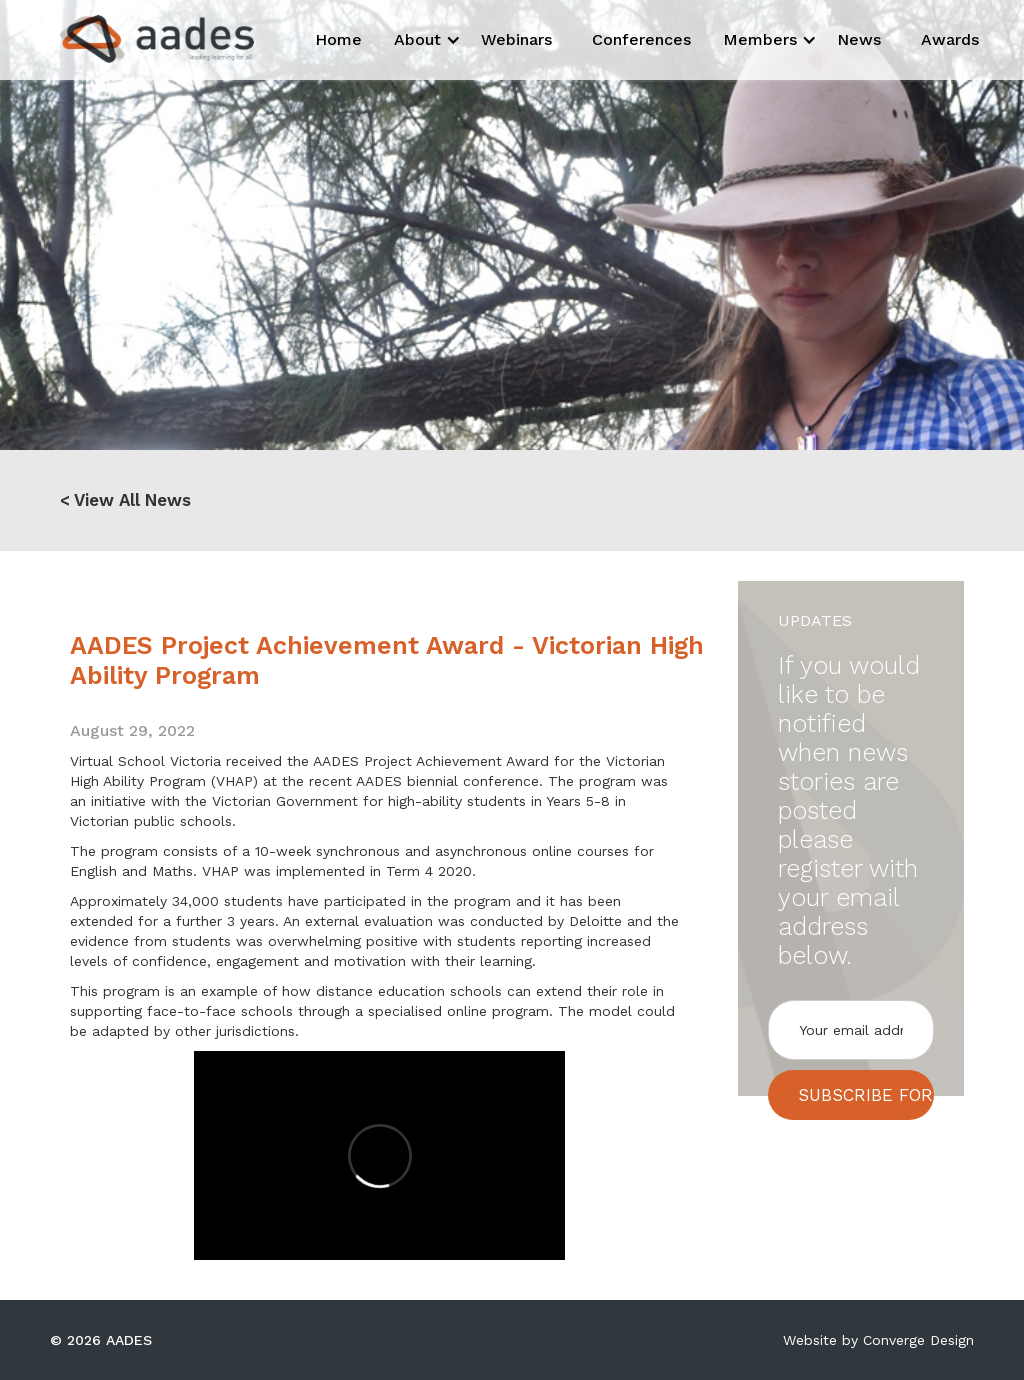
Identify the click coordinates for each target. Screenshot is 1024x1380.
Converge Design (918, 1340)
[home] (139, 39)
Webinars (516, 39)
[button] (421, 40)
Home (338, 39)
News (859, 39)
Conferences (641, 39)
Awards (950, 39)
